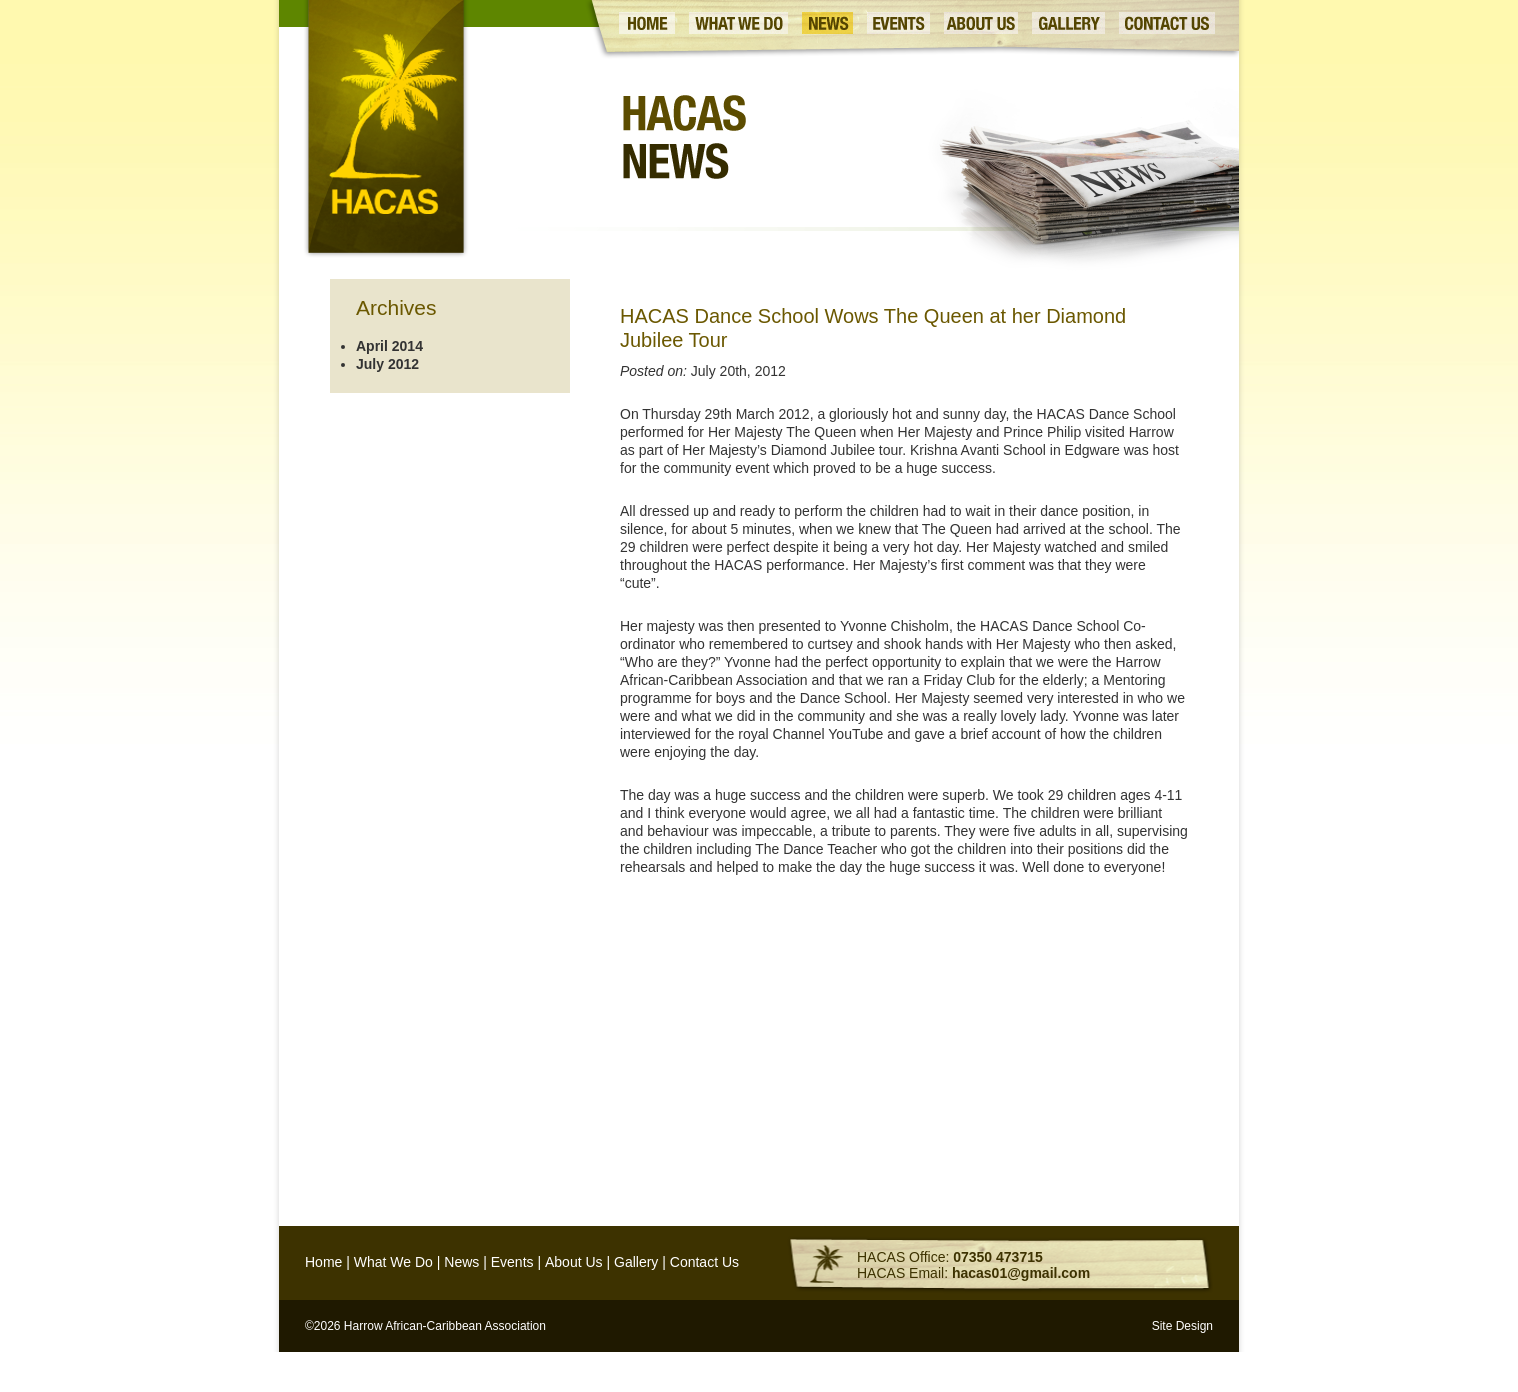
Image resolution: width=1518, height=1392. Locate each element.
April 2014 (389, 346)
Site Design (1182, 1326)
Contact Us (704, 1262)
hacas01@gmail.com (1021, 1273)
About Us (574, 1262)
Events (512, 1262)
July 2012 (387, 364)
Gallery (636, 1262)
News (461, 1262)
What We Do (393, 1262)
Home (323, 1262)
